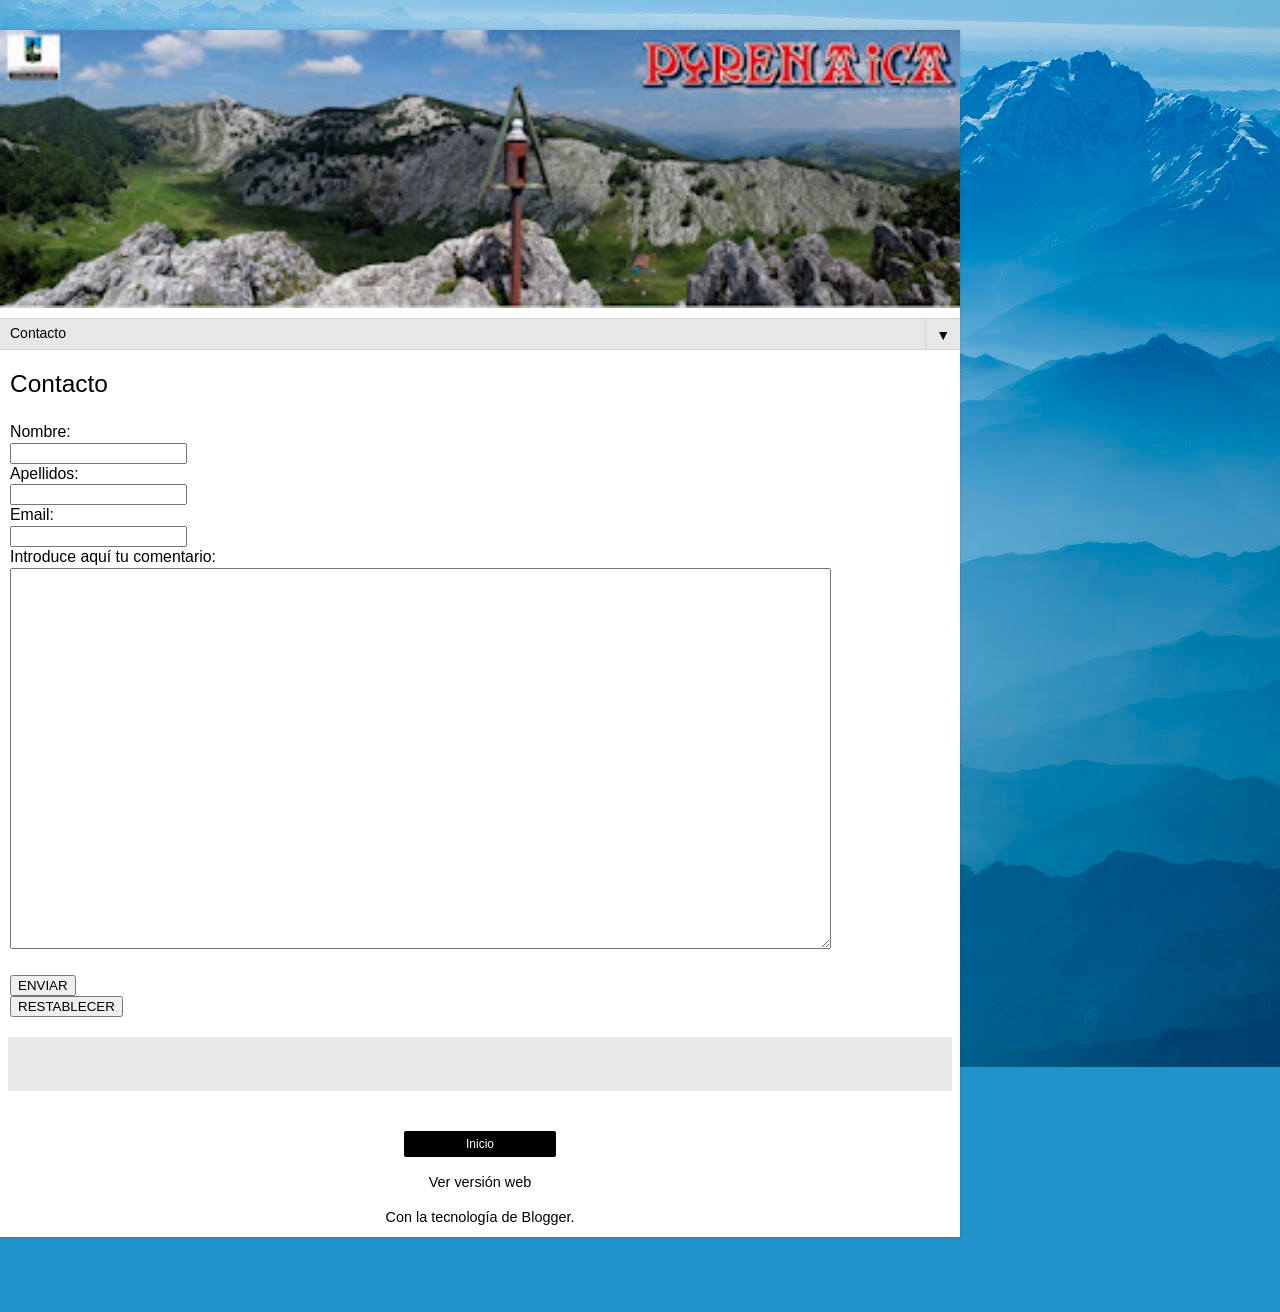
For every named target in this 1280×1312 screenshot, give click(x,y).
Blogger (546, 1292)
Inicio (480, 1219)
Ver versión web (480, 1257)
